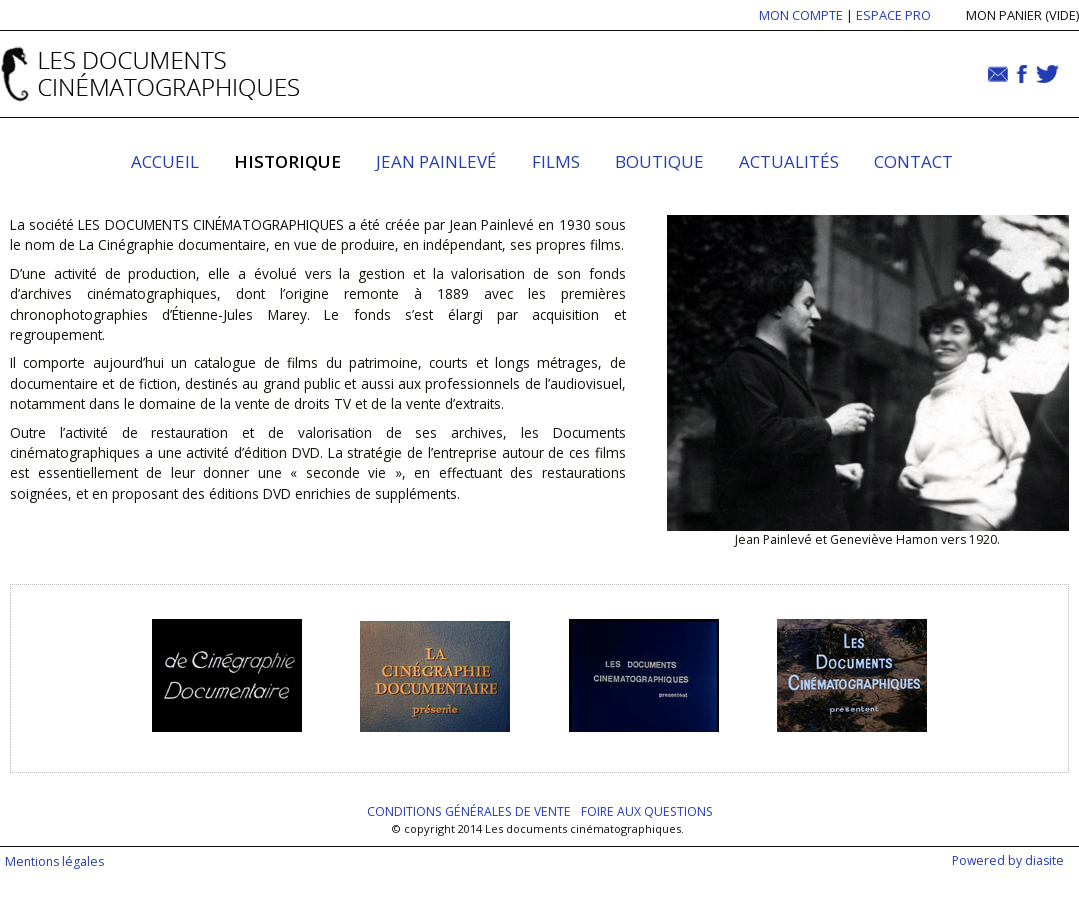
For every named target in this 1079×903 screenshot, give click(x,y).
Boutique (659, 161)
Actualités (789, 161)
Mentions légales (54, 861)
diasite (1044, 860)
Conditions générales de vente (469, 811)
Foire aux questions (647, 811)
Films (556, 161)
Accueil (165, 161)
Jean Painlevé (436, 161)
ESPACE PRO (893, 15)
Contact (913, 161)
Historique (287, 161)
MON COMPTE (801, 15)
